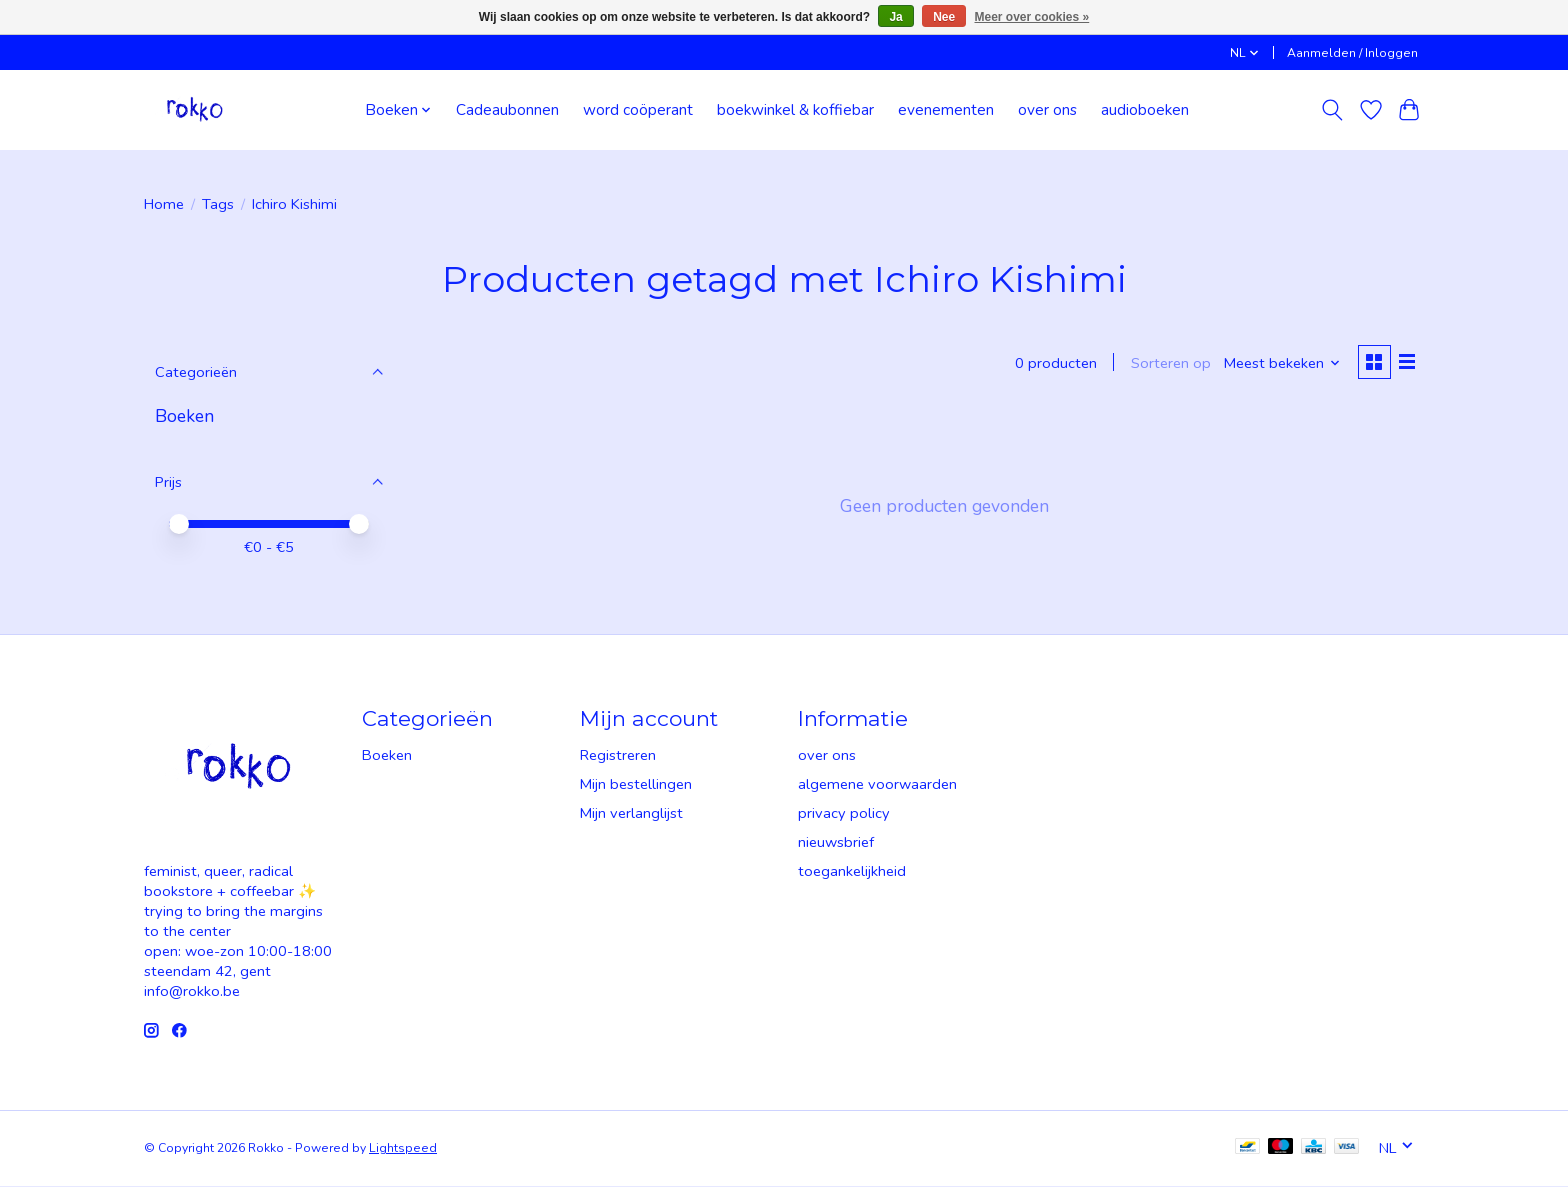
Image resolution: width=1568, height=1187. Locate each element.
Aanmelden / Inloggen (1352, 53)
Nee (944, 17)
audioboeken (1145, 109)
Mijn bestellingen (636, 785)
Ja (895, 17)
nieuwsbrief (836, 843)
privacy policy (844, 814)
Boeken (184, 416)
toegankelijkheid (852, 872)
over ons (1047, 109)
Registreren (618, 756)
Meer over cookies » (1032, 17)
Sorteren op (1168, 364)
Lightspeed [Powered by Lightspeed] (403, 1149)
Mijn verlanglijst (631, 814)
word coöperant (638, 109)
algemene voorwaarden (877, 785)
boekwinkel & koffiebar (795, 109)
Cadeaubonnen (507, 109)
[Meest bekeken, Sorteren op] (1280, 364)
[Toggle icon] (1332, 110)
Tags (218, 204)
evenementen (946, 109)
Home (164, 204)
